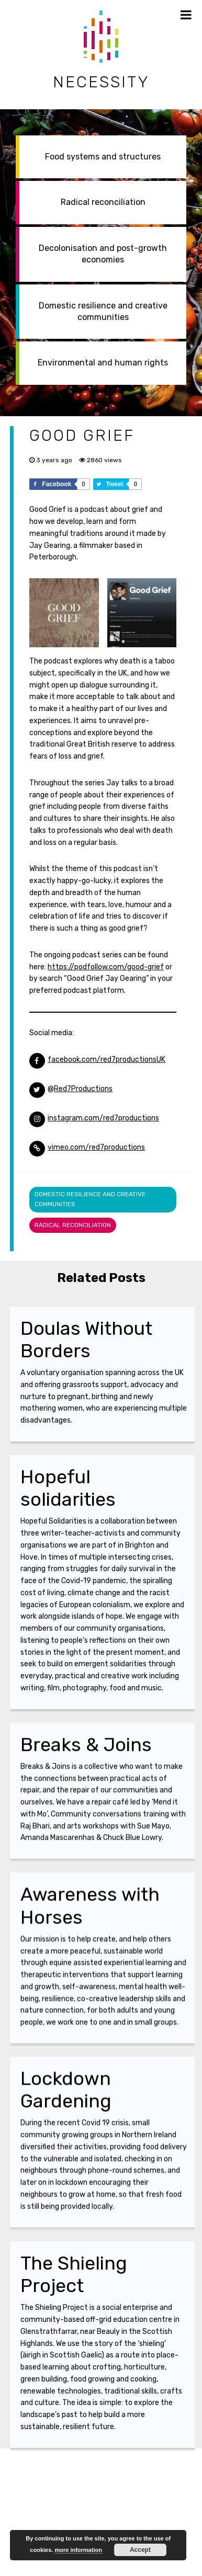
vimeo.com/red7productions (96, 1147)
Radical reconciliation (103, 202)
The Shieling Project (73, 2274)
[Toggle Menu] (186, 14)
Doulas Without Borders (86, 1339)
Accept (140, 2550)
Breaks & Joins (86, 1748)
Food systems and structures (103, 157)
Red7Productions (83, 1088)
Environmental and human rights (103, 363)
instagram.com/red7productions (103, 1118)
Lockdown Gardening (65, 2100)
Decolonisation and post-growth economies (103, 254)
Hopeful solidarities (68, 1488)
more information (78, 2550)
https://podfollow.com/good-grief (106, 967)
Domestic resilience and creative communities (103, 311)
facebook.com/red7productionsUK (106, 1059)
